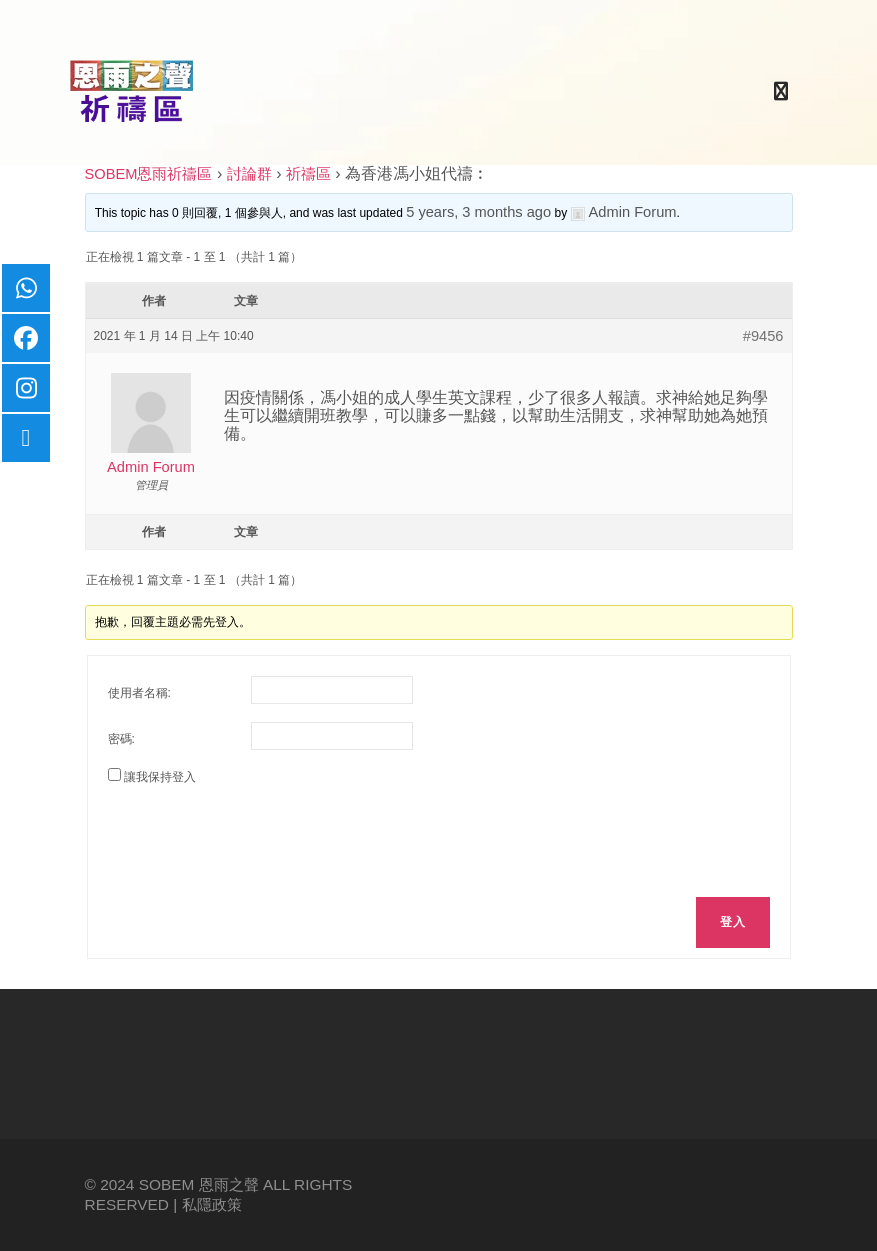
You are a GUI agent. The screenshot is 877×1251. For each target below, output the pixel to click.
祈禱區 (308, 174)
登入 (732, 922)
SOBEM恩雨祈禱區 (149, 174)
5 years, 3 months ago (478, 212)
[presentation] (260, 838)
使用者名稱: (139, 693)
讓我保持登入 (160, 777)
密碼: (121, 739)
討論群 (249, 174)
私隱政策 (212, 1204)
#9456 (763, 336)
